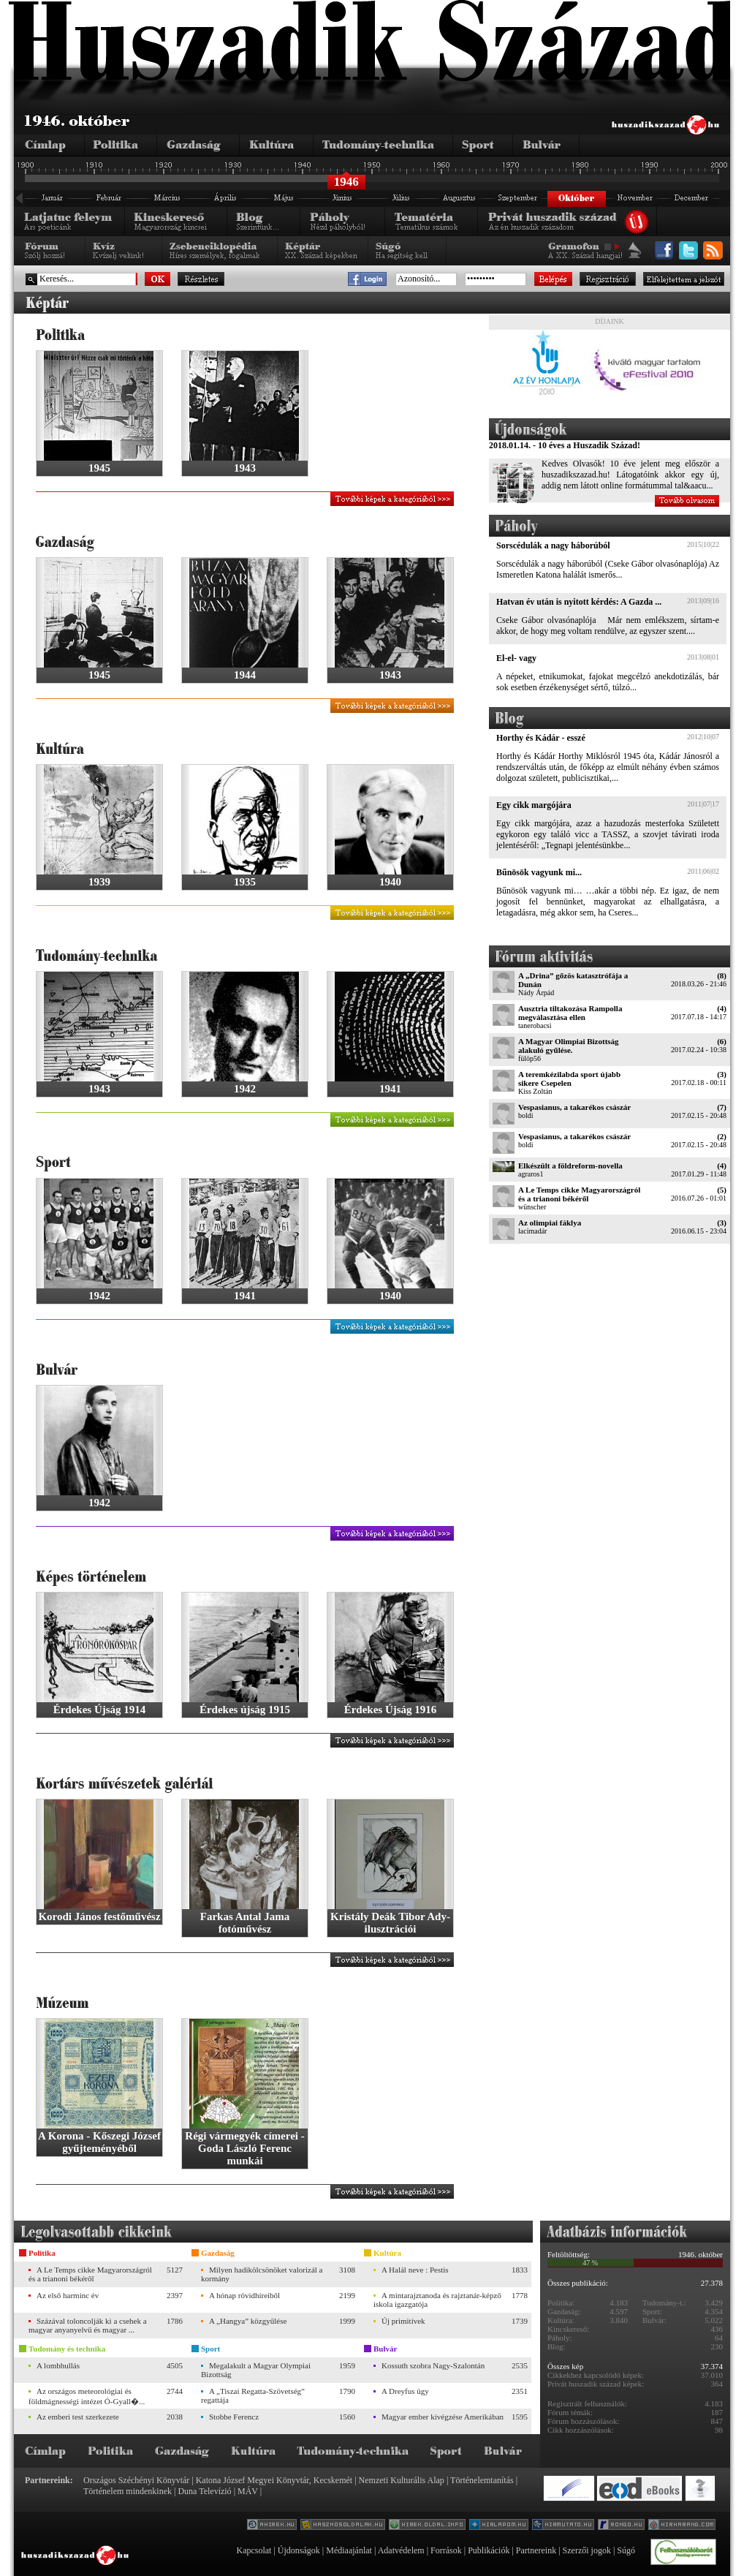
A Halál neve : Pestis (415, 2269)
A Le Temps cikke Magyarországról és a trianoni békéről (579, 1194)
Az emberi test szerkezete (78, 2416)
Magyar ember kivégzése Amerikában (443, 2416)
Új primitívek (403, 2320)
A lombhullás (58, 2365)
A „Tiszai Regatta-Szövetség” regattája (253, 2395)
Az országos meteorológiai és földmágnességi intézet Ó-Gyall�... (87, 2396)
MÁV (248, 2491)
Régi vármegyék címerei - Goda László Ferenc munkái (244, 2148)
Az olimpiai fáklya (549, 1222)
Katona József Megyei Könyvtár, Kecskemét (274, 2480)
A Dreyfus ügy (405, 2391)
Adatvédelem (401, 2550)
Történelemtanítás (482, 2480)
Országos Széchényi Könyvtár (136, 2480)
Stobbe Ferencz (234, 2416)
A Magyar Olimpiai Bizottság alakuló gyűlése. (568, 1045)
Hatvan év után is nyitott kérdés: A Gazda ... (578, 602)
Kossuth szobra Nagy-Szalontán (433, 2365)
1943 (245, 468)
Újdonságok (299, 2550)
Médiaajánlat (349, 2550)
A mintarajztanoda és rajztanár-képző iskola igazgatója (437, 2299)
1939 (99, 882)
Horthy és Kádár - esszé (540, 738)
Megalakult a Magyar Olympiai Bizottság (256, 2370)
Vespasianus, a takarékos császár (574, 1107)
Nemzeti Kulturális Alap (401, 2480)
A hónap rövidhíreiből (244, 2295)
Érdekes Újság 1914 (99, 1709)
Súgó (626, 2550)
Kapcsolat (253, 2550)
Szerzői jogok (587, 2550)
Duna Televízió (204, 2491)
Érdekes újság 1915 (245, 1709)
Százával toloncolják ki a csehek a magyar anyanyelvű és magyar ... (88, 2325)
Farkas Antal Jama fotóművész (245, 1923)
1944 (245, 675)
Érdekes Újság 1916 (390, 1709)
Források (446, 2550)
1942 (245, 1089)
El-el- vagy (516, 658)
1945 (99, 468)
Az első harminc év (68, 2295)
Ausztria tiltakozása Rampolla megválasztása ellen (570, 1012)
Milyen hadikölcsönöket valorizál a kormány (261, 2274)
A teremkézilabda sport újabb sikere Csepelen (569, 1078)
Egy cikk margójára (534, 805)
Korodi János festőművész (99, 1916)
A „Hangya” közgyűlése (247, 2320)
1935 (245, 882)
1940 (390, 882)
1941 (390, 1089)
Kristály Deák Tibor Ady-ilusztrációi (390, 1923)
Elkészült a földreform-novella (570, 1165)
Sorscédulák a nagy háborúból (553, 545)
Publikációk (488, 2550)
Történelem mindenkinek (127, 2491)
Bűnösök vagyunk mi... (539, 872)
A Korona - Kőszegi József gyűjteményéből (99, 2142)
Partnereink (536, 2550)
